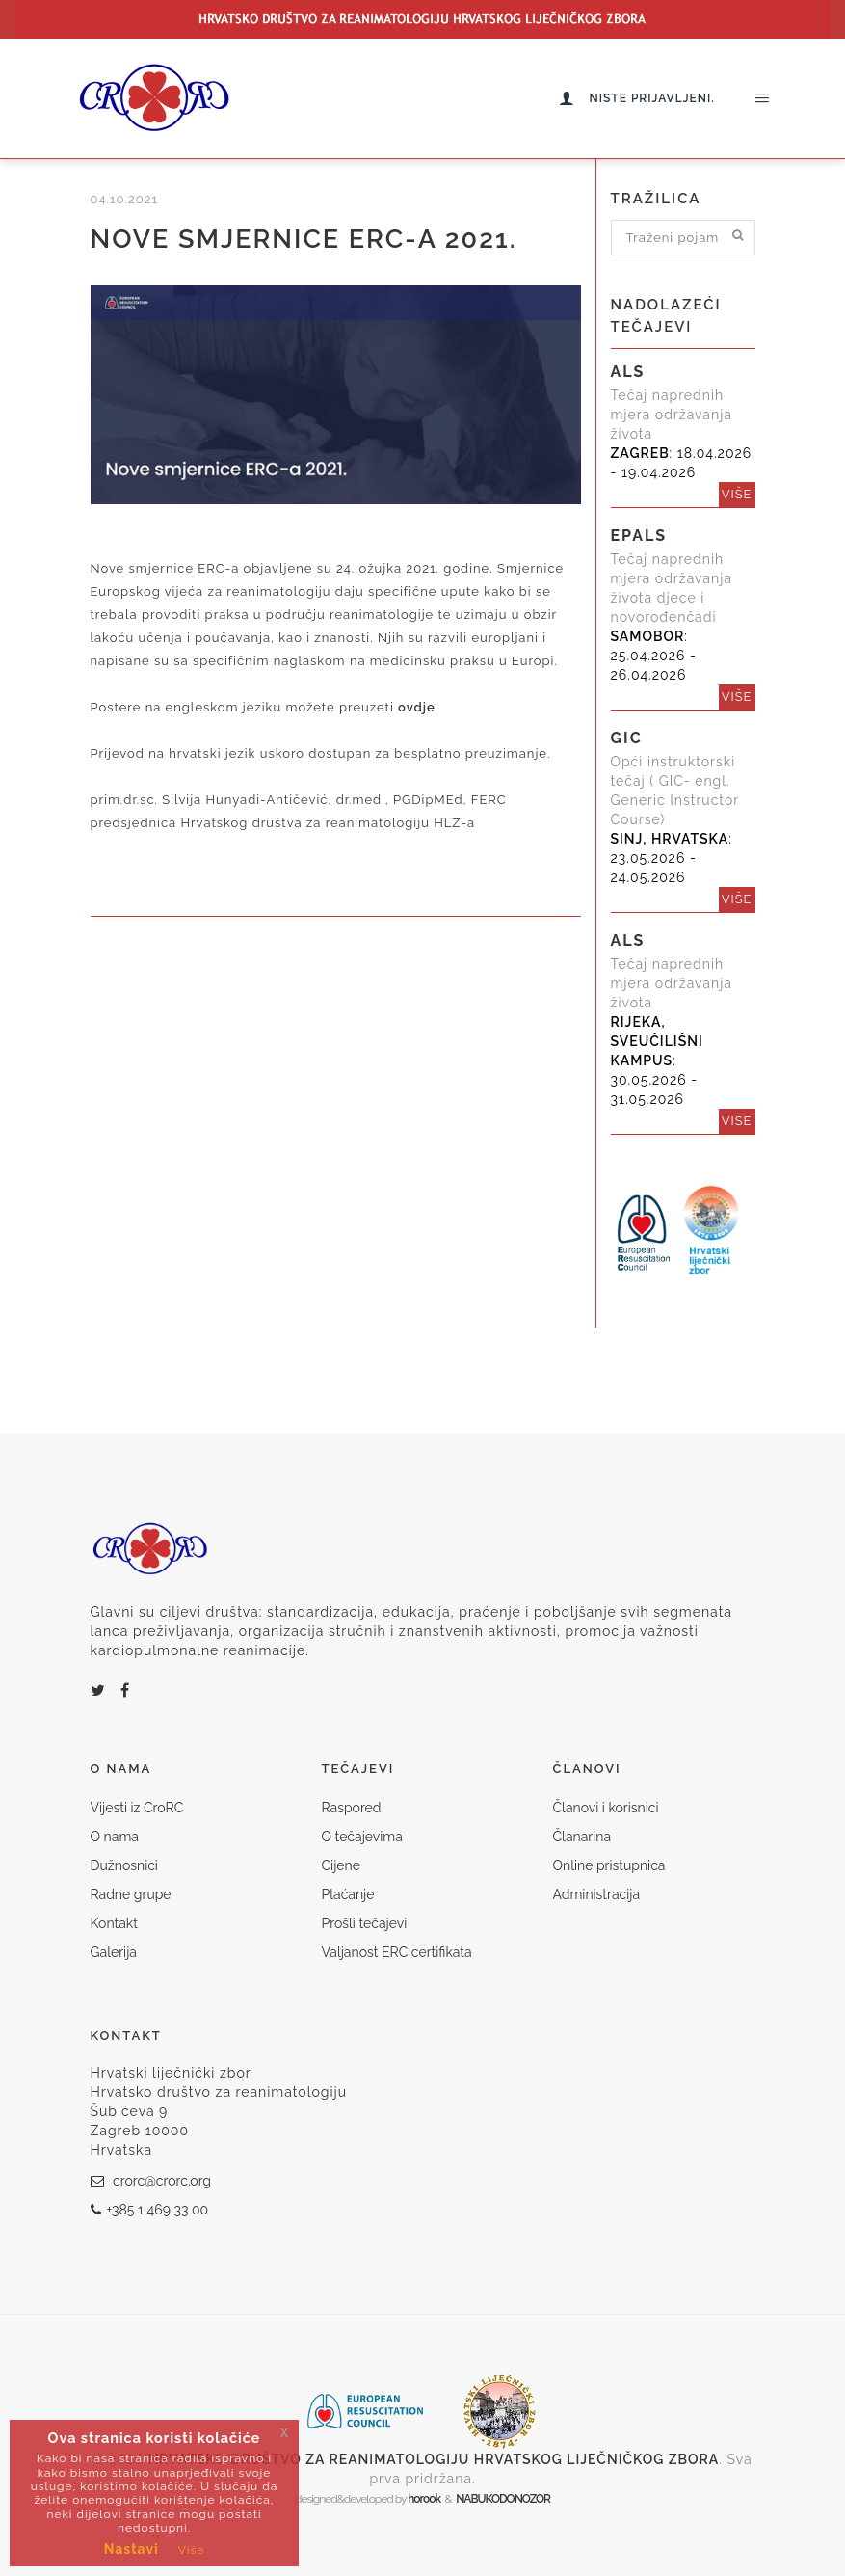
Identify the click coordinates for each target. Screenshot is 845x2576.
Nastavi (131, 2549)
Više (191, 2550)
